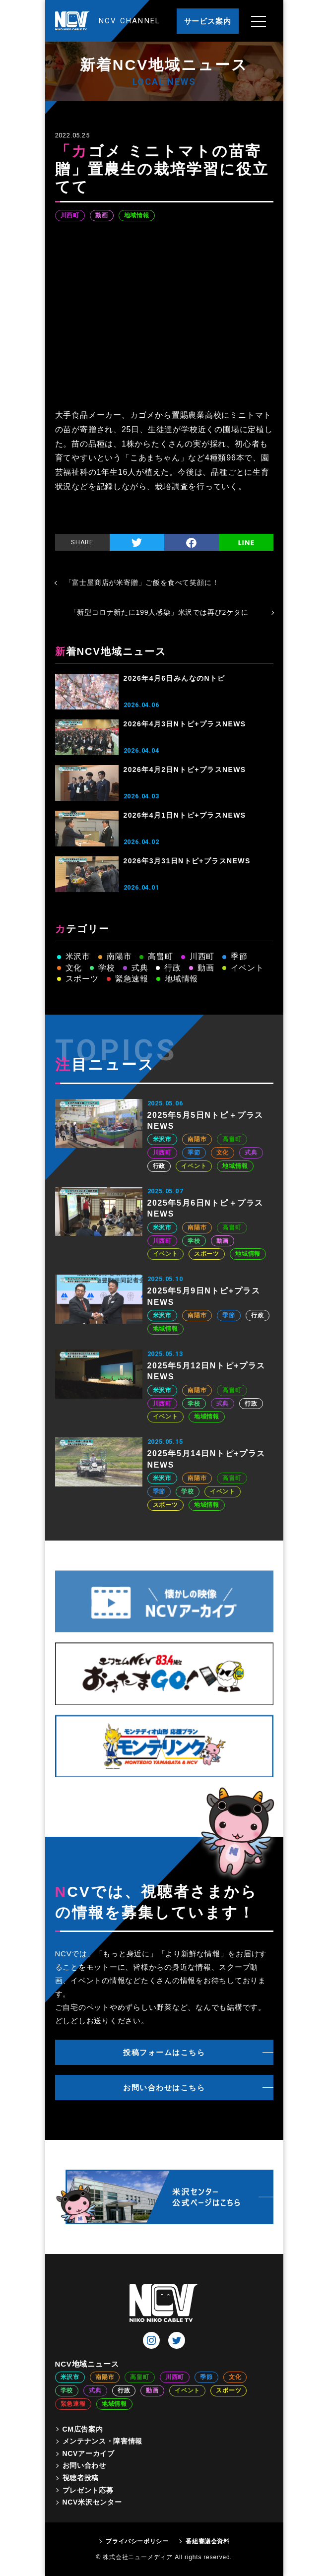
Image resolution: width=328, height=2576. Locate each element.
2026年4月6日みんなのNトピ (174, 678)
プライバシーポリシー (137, 2541)
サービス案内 (207, 21)
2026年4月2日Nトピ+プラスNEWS (185, 769)
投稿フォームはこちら (164, 2052)
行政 (172, 968)
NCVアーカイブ (89, 2453)
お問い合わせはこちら (164, 2087)
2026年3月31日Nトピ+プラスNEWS (187, 861)
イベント (247, 968)
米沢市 (78, 956)
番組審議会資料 (207, 2541)
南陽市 (119, 956)
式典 (139, 968)
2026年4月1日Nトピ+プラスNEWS (185, 815)
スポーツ (82, 978)
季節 (239, 956)
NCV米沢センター (92, 2502)
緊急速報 (131, 978)
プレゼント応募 (88, 2490)
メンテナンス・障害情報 (103, 2441)
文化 (74, 968)
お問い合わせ (84, 2465)
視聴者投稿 (81, 2478)
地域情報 (136, 215)
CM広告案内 (83, 2429)
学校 (106, 968)
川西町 (70, 215)
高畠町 (160, 956)
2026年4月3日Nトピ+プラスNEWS (185, 724)
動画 (101, 215)
